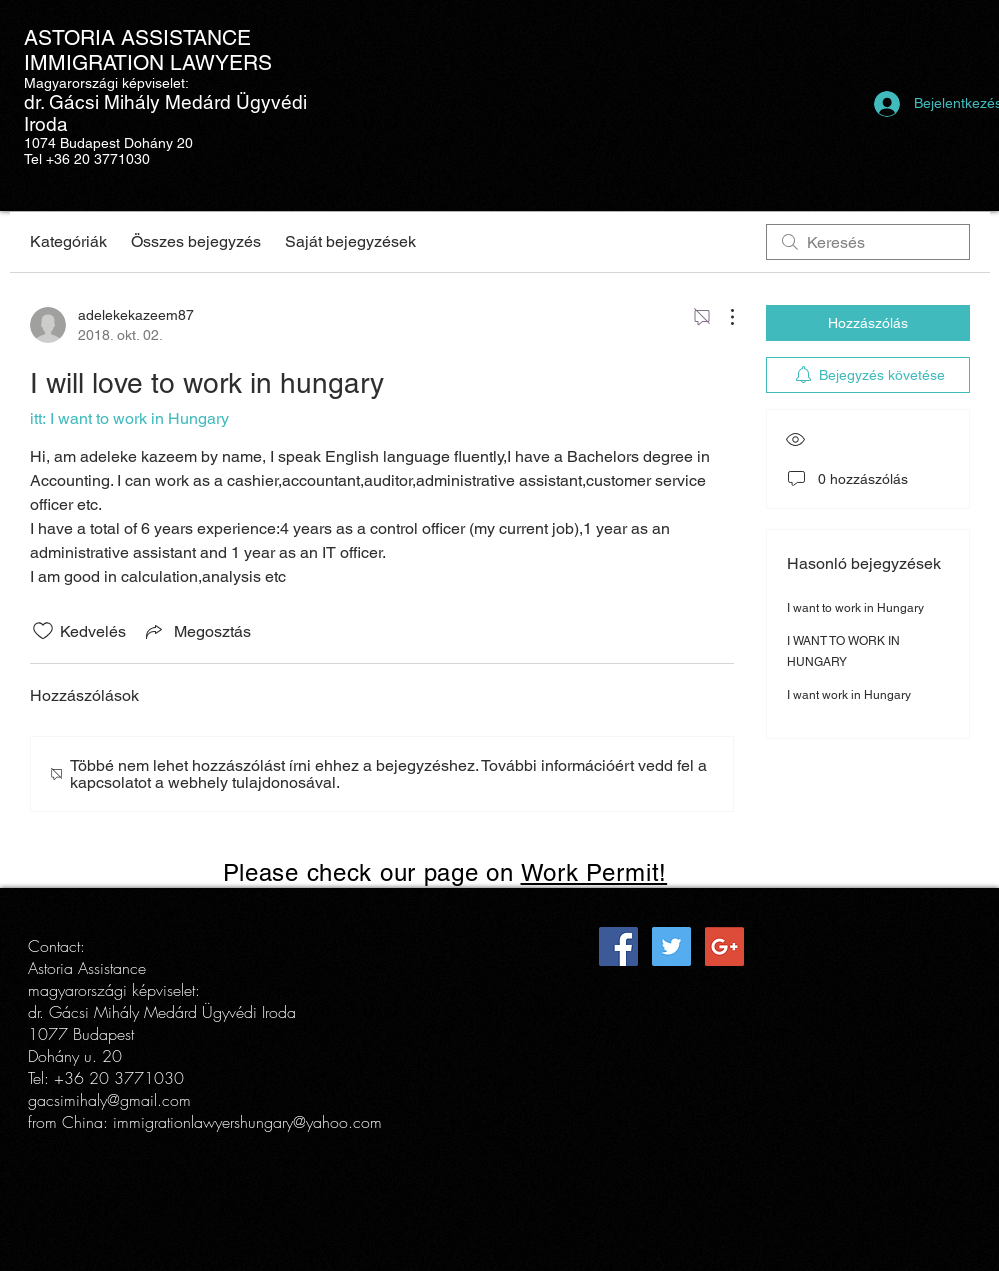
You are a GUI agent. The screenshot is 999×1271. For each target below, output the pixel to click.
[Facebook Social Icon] (618, 946)
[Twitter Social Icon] (671, 946)
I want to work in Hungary (855, 608)
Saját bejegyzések (350, 241)
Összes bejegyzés (196, 241)
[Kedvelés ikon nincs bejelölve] (43, 631)
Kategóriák (68, 241)
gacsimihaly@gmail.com (109, 1100)
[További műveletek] (722, 317)
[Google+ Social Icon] (724, 946)
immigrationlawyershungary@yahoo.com (247, 1122)
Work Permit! (594, 872)
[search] (868, 242)
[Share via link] (196, 631)
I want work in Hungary (849, 695)
